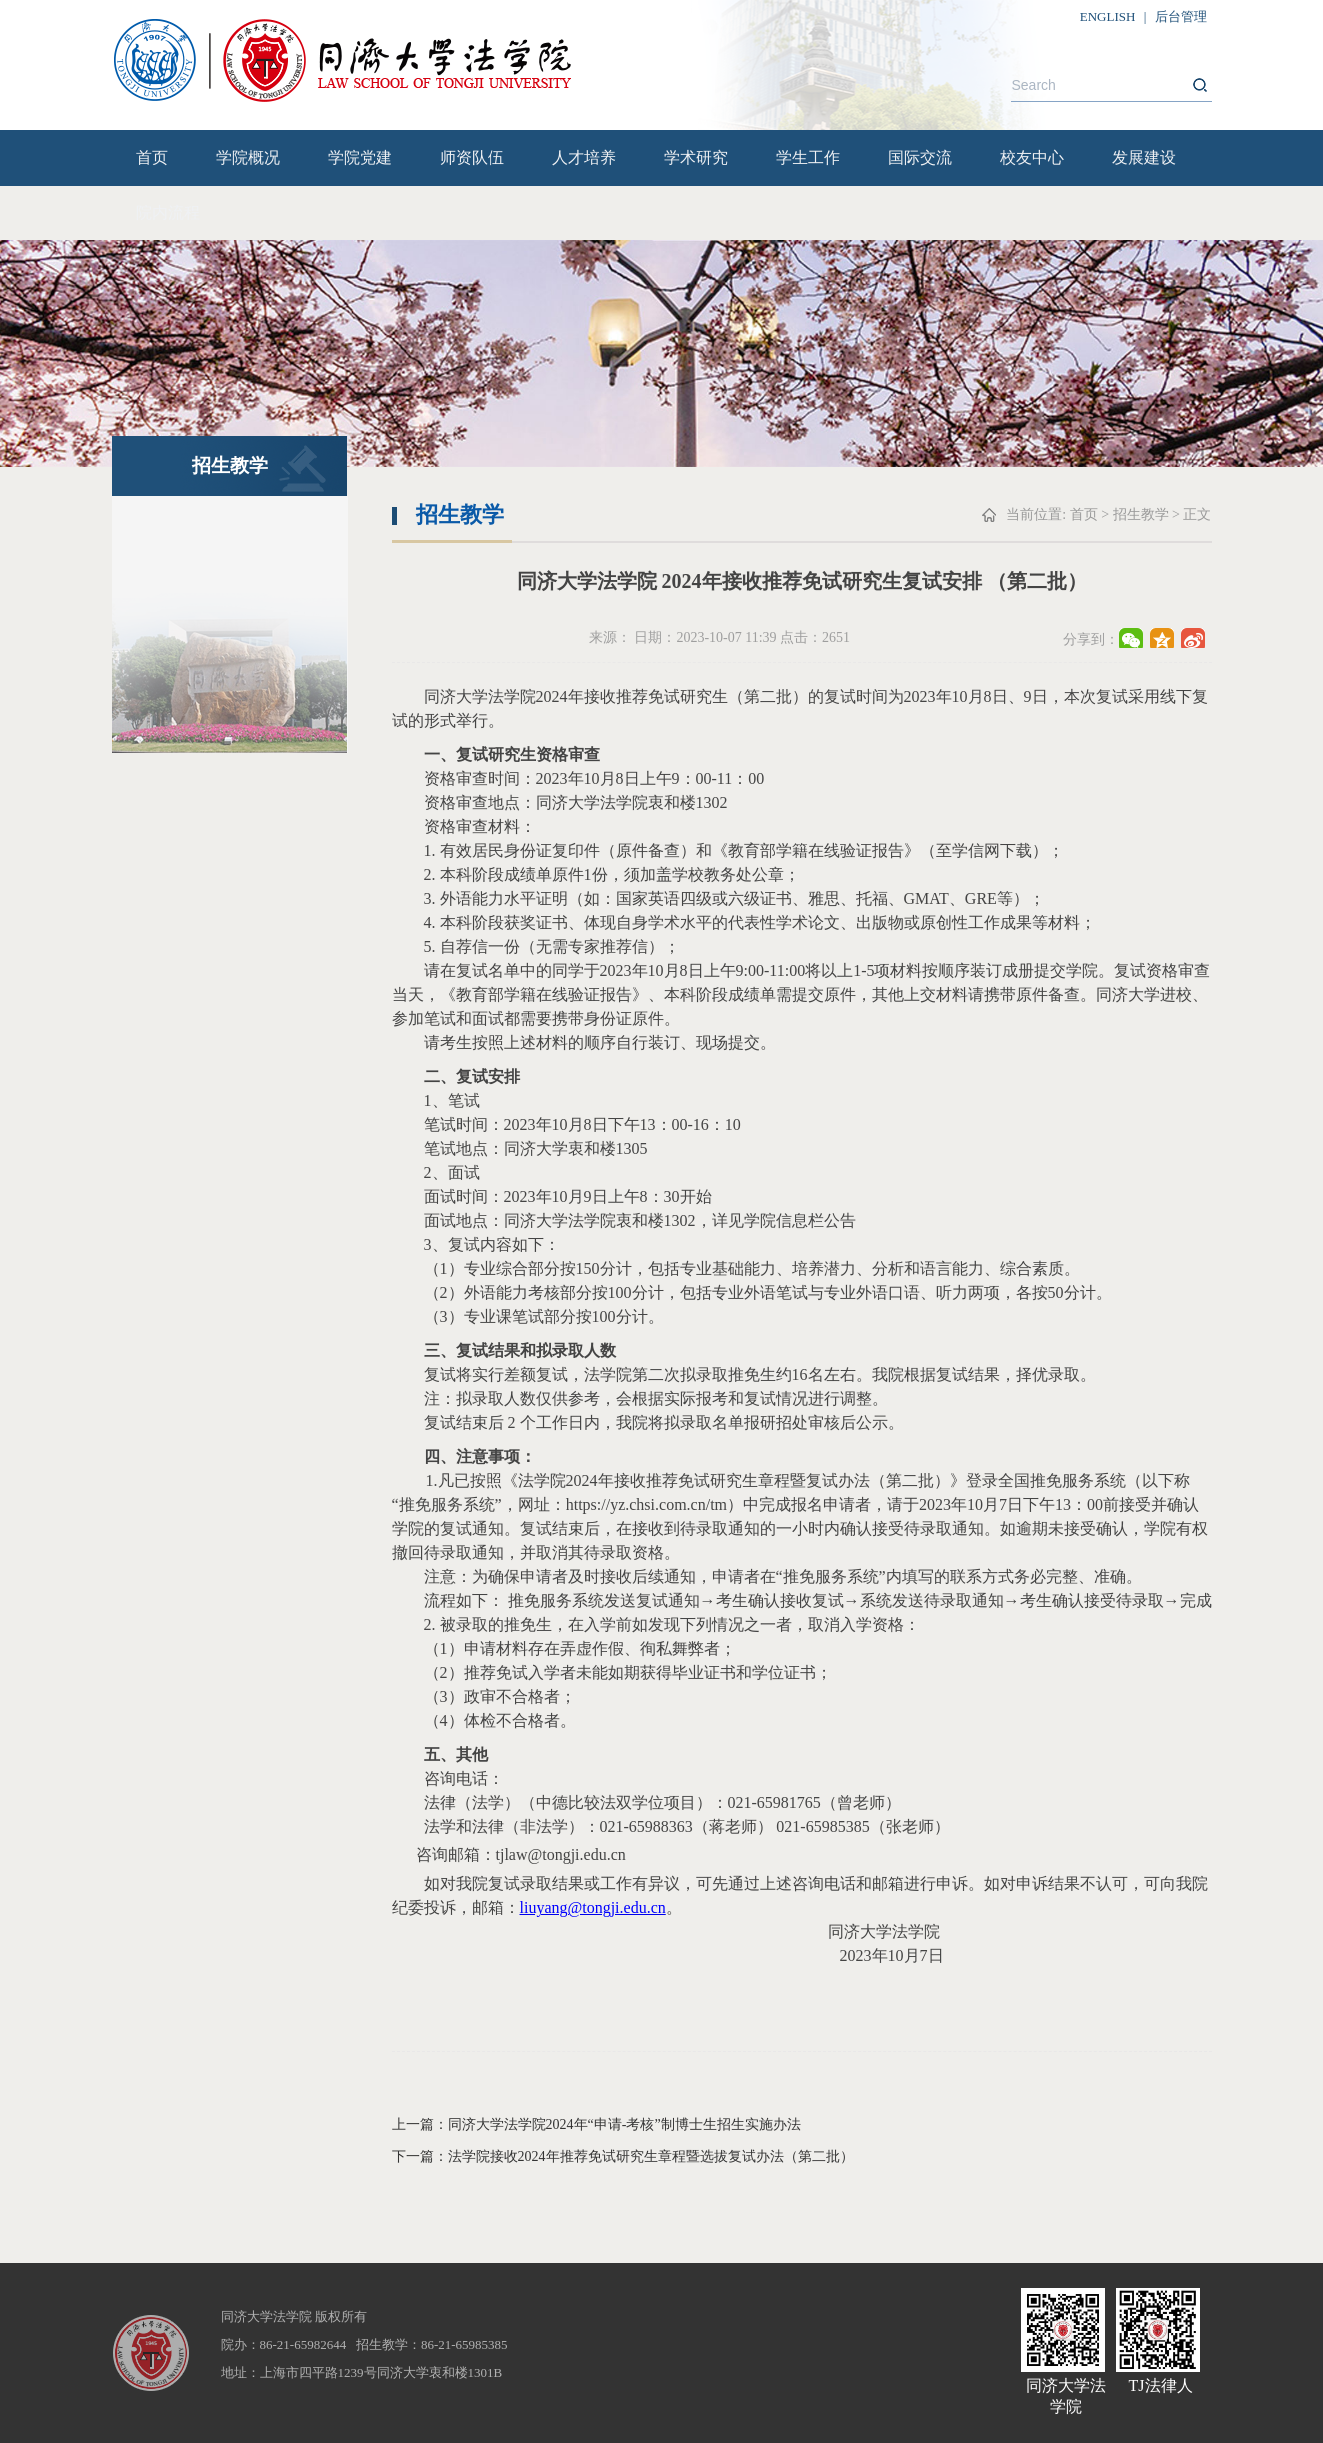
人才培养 (584, 157)
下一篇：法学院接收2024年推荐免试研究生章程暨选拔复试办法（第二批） (623, 2156)
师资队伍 (472, 157)
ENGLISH (1108, 16)
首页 (152, 157)
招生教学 (1141, 514)
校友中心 (1032, 157)
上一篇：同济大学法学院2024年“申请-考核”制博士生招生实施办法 (596, 2124)
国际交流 (920, 157)
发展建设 (1144, 157)
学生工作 (808, 157)
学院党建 (360, 157)
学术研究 (696, 157)
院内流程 (168, 212)
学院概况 (248, 157)
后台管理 (1181, 16)
